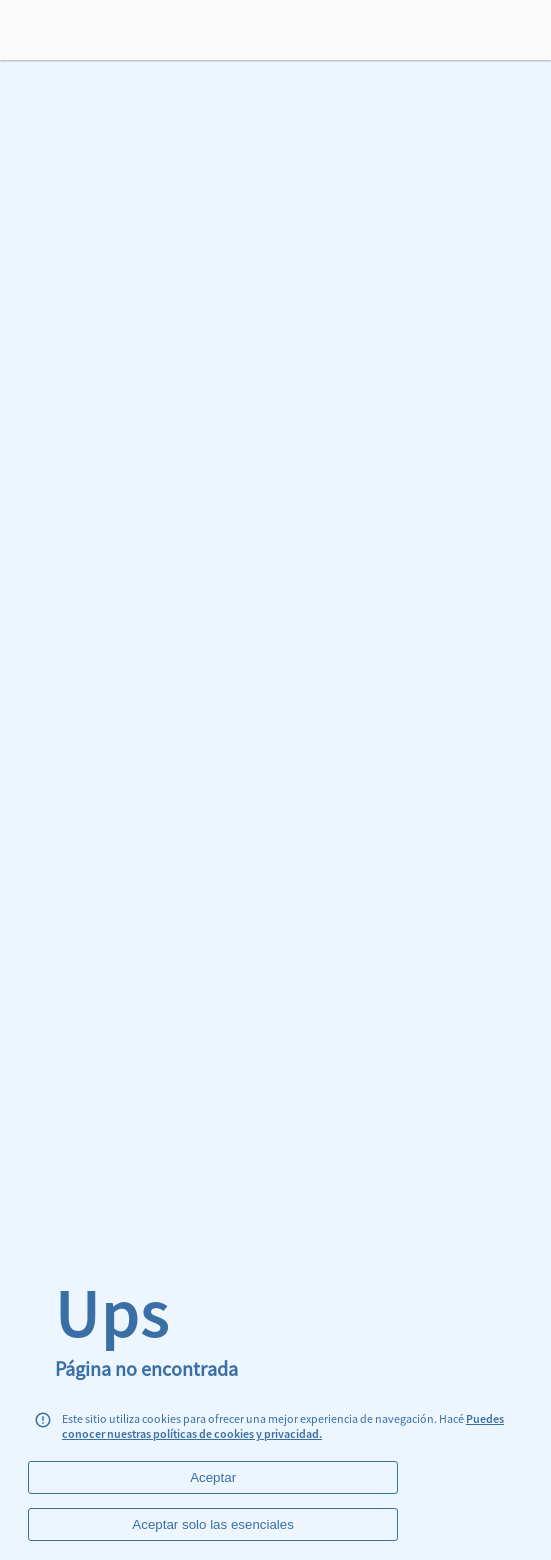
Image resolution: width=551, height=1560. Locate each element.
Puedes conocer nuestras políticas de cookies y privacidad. (283, 1426)
